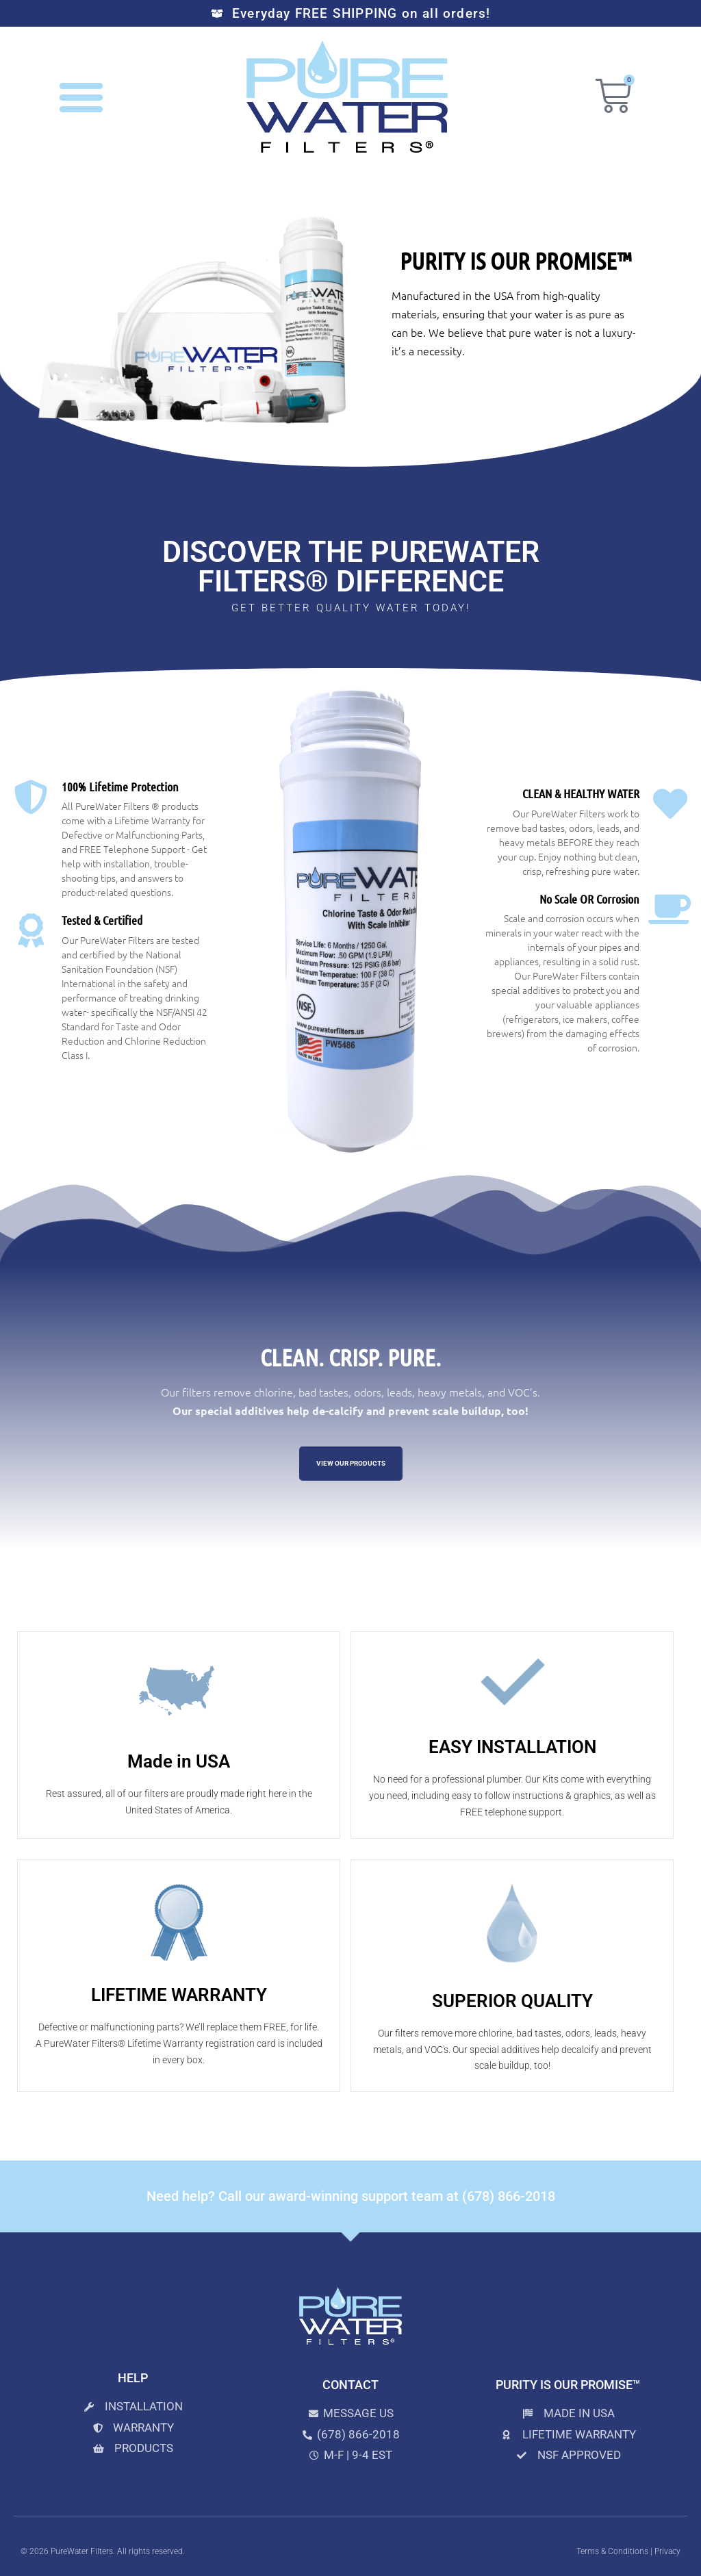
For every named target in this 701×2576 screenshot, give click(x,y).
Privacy (667, 2551)
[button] (81, 96)
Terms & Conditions (612, 2551)
